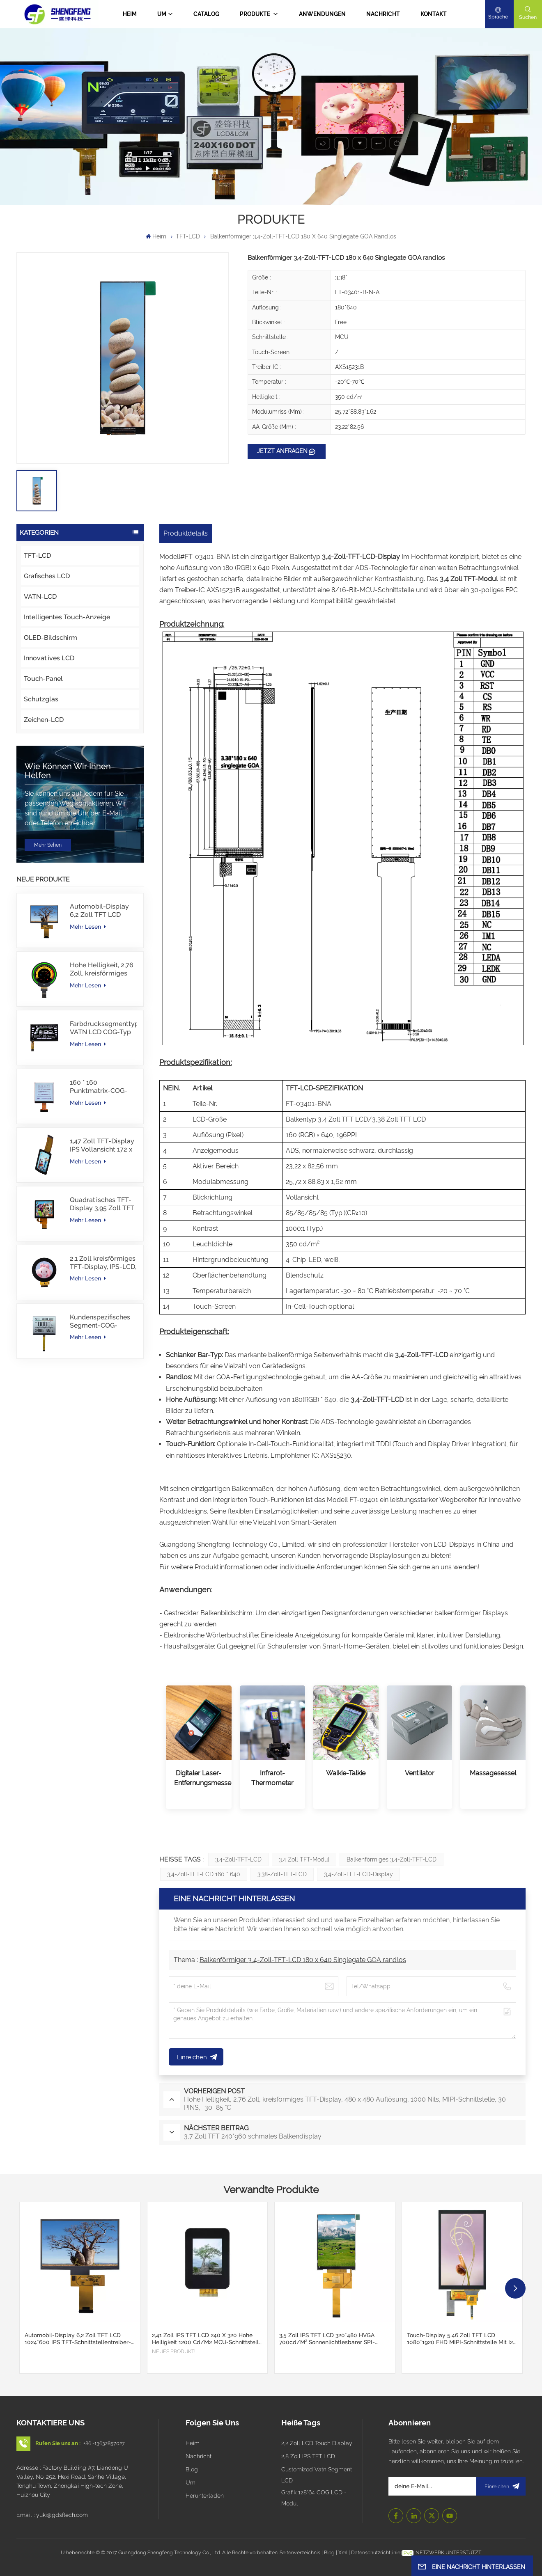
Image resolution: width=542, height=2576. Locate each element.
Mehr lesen (88, 926)
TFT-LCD (188, 236)
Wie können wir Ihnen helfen (68, 770)
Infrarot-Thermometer (272, 1778)
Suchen (528, 17)
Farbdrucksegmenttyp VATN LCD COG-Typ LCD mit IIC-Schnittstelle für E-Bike (103, 1028)
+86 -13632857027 (104, 2443)
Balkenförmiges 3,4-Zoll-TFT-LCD (391, 1859)
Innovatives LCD (49, 658)
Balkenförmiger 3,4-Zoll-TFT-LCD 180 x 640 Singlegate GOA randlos (303, 1960)
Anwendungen (322, 14)
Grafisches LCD (47, 576)
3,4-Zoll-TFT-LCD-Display (358, 1874)
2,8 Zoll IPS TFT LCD (308, 2456)
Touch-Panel (43, 678)
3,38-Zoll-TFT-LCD (282, 1874)
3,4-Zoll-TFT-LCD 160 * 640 (203, 1874)
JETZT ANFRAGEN (282, 451)
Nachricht (383, 14)
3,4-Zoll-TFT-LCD (238, 1859)
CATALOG (206, 14)
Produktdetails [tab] (185, 533)
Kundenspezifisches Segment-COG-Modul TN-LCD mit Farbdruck (100, 1321)
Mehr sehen (48, 845)
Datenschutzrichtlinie (375, 2552)
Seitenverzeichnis (301, 2552)
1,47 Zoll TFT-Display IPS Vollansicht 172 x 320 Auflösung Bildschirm (102, 1145)
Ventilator (419, 1773)
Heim (130, 14)
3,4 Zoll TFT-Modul (304, 1859)
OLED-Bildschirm (50, 637)
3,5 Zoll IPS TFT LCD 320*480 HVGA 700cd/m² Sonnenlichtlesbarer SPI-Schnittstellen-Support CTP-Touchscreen (333, 2339)
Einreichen (501, 2486)
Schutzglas (41, 699)
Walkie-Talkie (345, 1773)
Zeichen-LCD (44, 720)
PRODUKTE (255, 14)
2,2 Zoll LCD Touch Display (316, 2443)
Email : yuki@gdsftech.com (52, 2515)
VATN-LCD (40, 596)
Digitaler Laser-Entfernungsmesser (198, 1778)
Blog (192, 2469)
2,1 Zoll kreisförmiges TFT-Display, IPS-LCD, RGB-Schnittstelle (103, 1263)
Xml (342, 2552)
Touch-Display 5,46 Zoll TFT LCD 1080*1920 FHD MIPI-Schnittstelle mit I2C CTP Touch (462, 2339)
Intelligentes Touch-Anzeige (67, 617)
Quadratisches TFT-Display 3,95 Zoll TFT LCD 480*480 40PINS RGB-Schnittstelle (102, 1204)
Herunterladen (205, 2495)
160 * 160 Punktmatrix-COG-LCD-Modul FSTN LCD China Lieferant (100, 1086)
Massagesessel (493, 1773)
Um (161, 14)
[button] (515, 2288)
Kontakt (433, 14)
